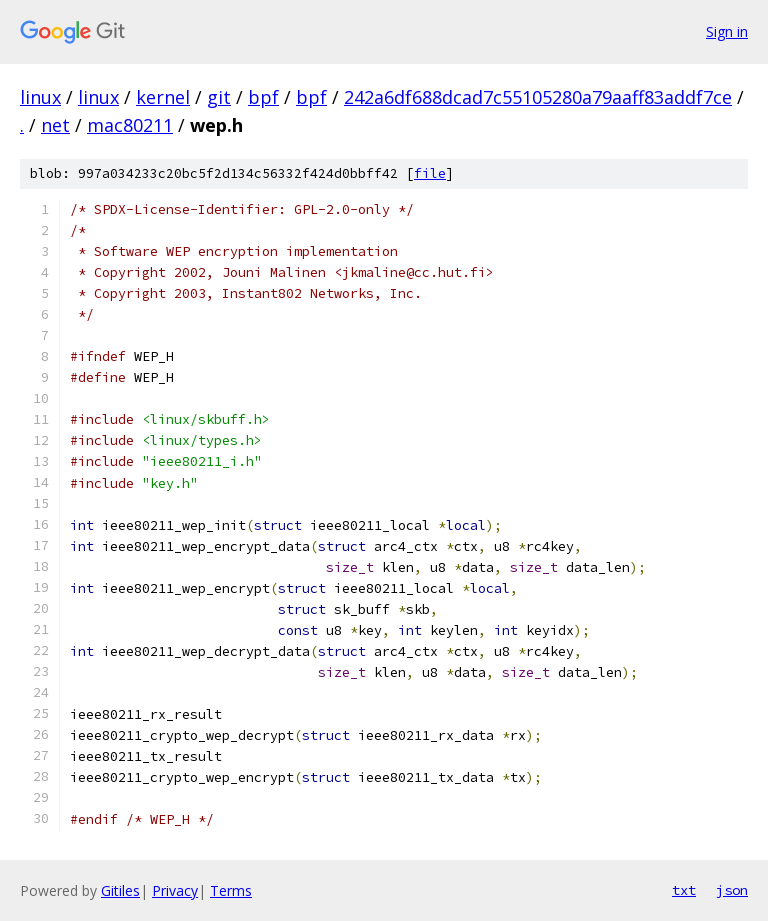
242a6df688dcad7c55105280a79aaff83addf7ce (538, 97)
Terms (231, 890)
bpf (263, 97)
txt (684, 890)
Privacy (175, 890)
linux (40, 97)
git (219, 97)
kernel (163, 97)
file (430, 173)
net (55, 125)
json (732, 890)
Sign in (727, 31)
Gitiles (120, 890)
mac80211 (130, 125)
